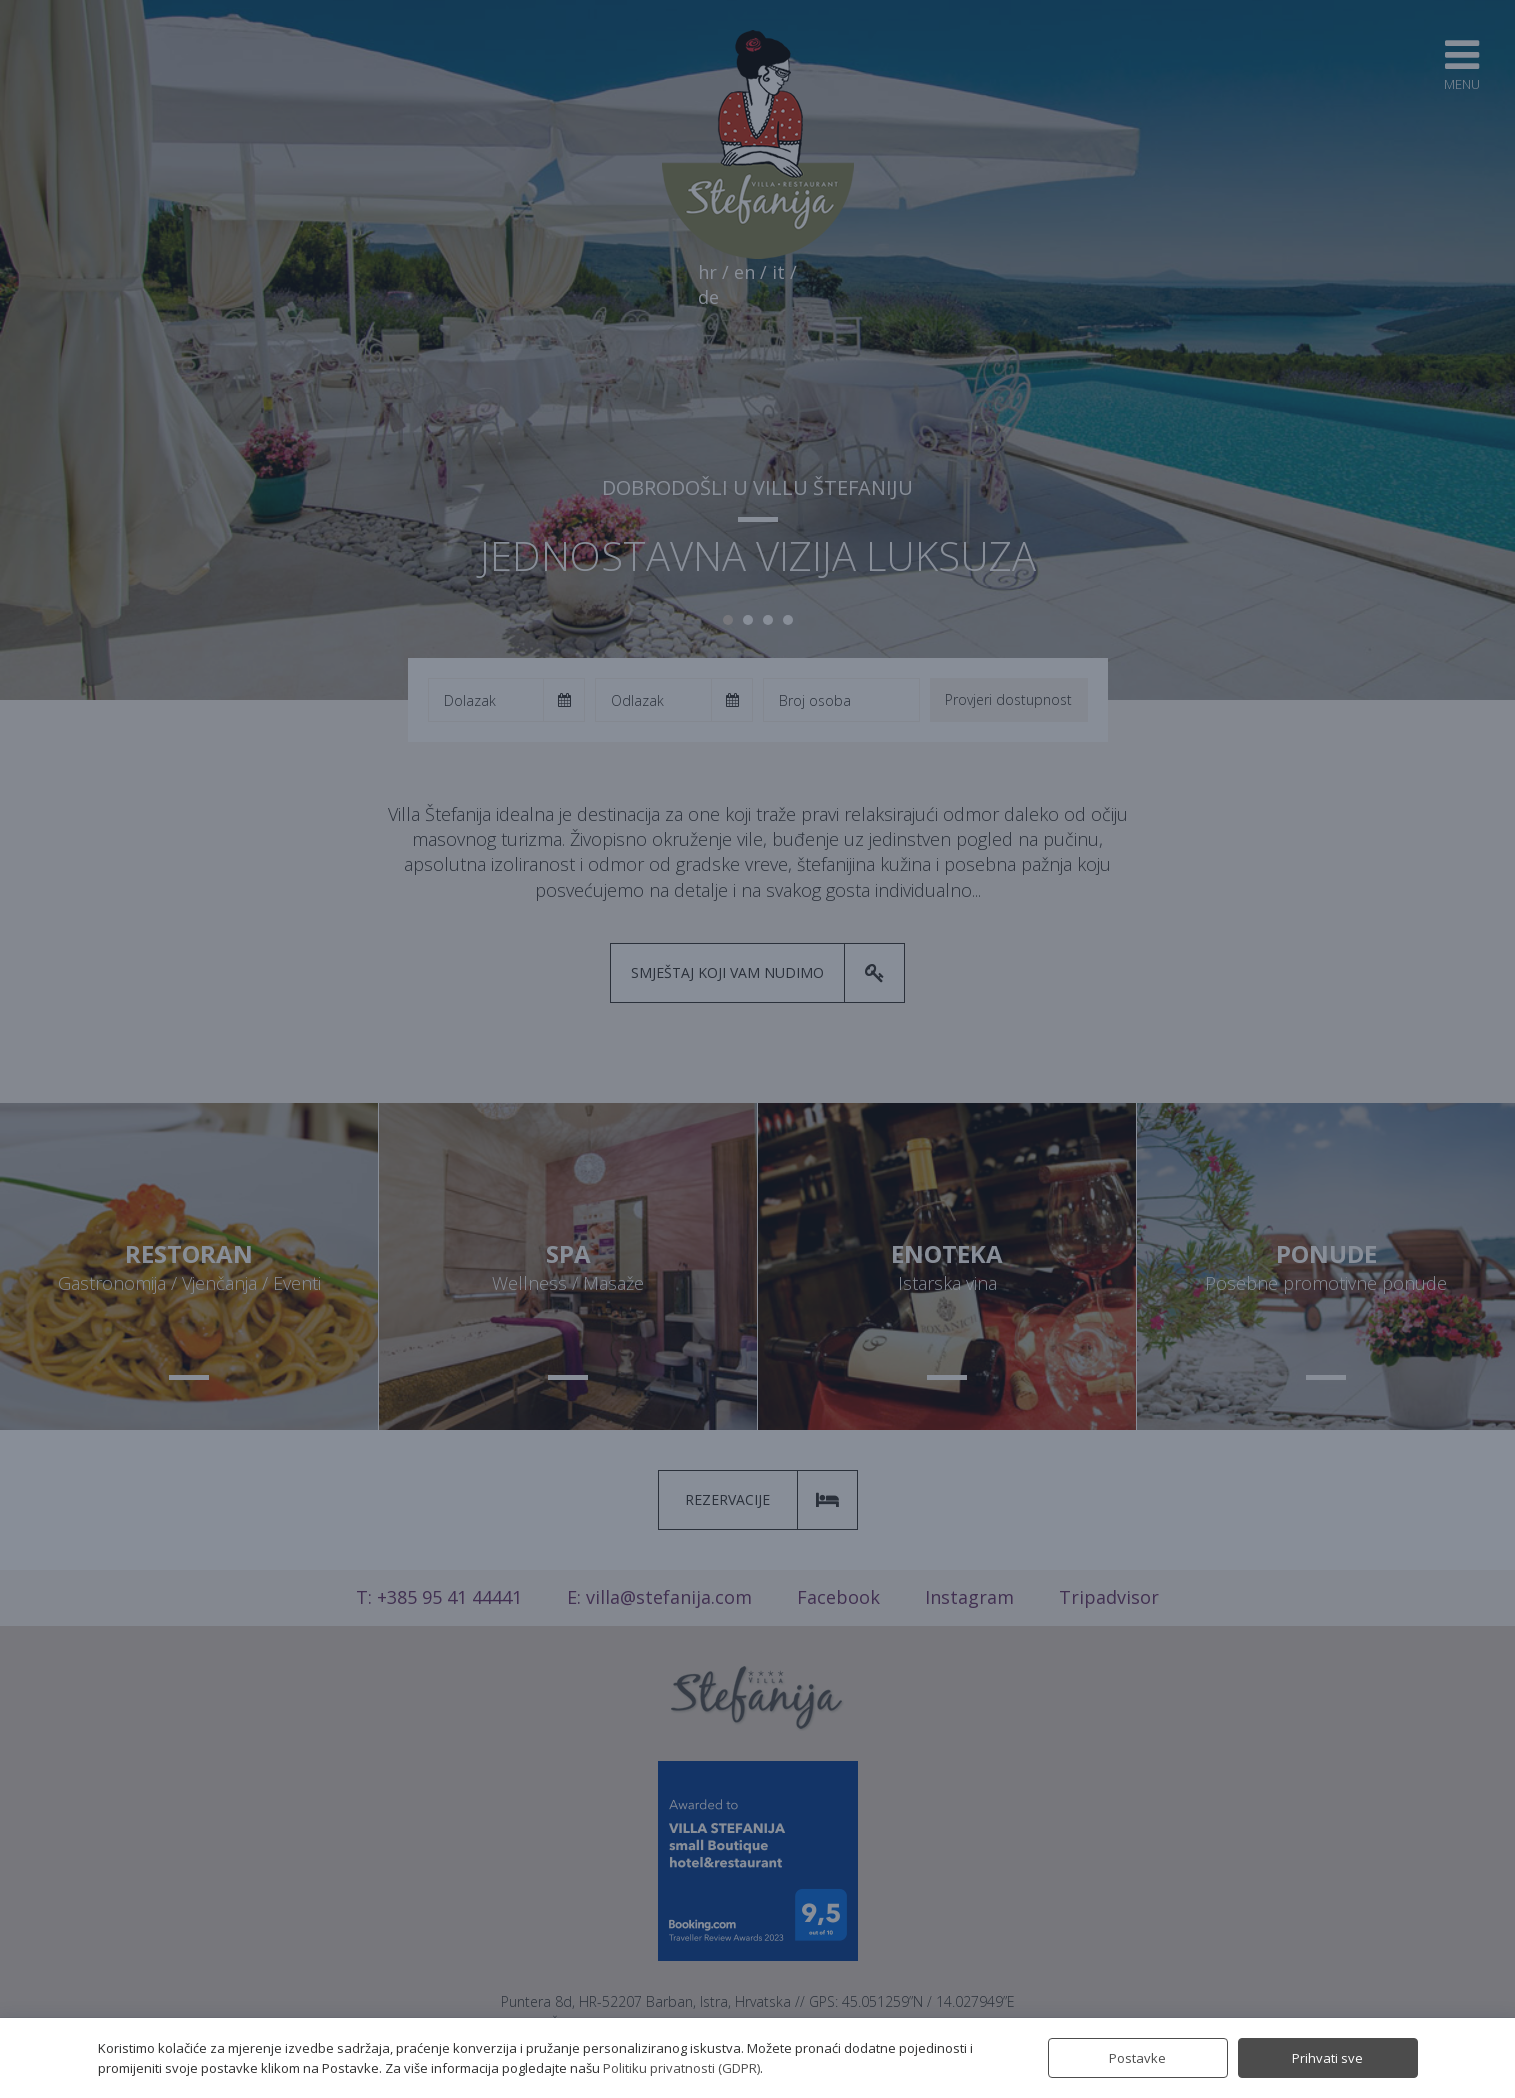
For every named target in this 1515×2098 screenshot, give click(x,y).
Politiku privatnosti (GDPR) (681, 2068)
